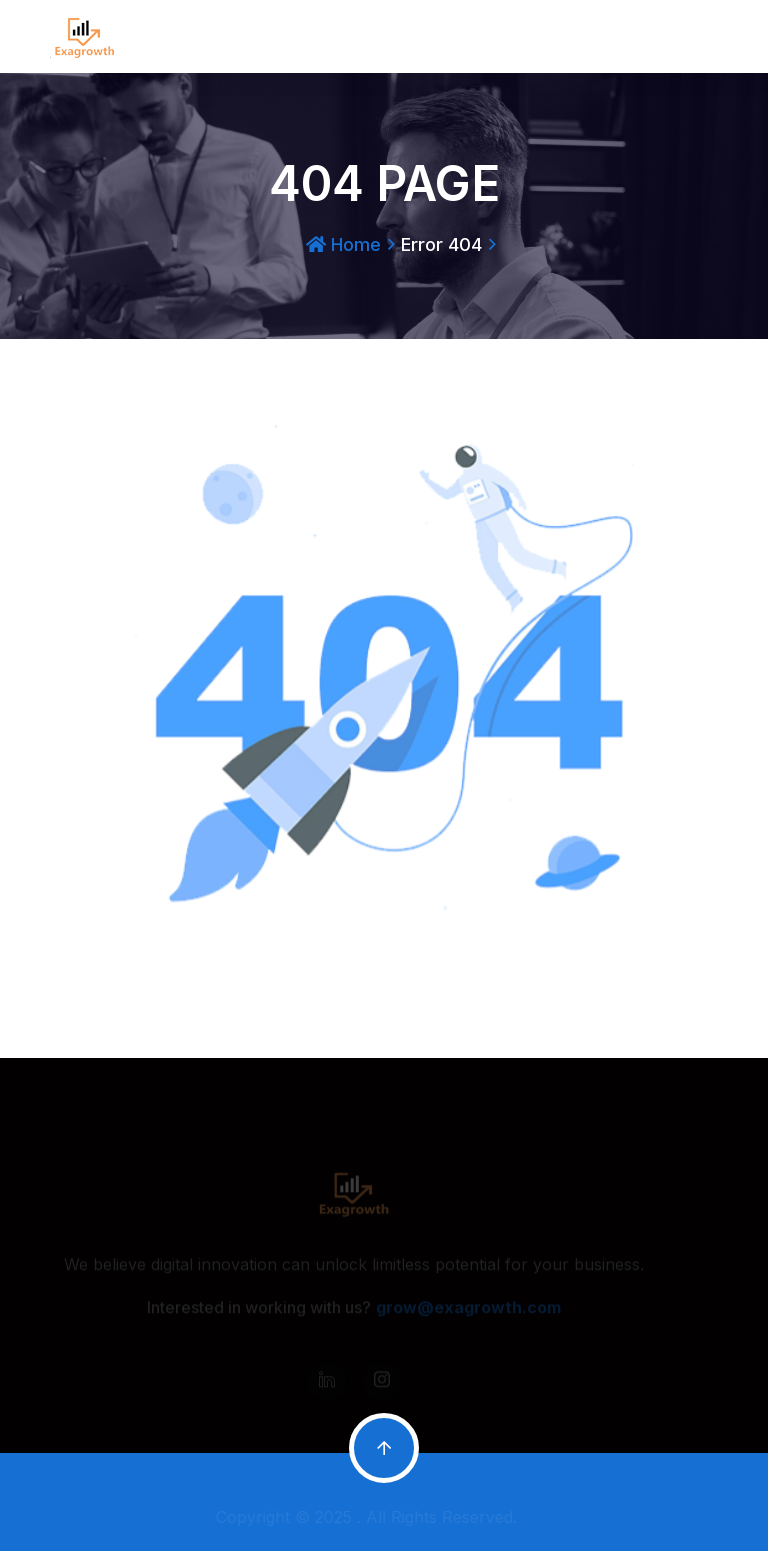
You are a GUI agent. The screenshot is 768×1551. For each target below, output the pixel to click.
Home (343, 244)
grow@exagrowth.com (468, 1310)
